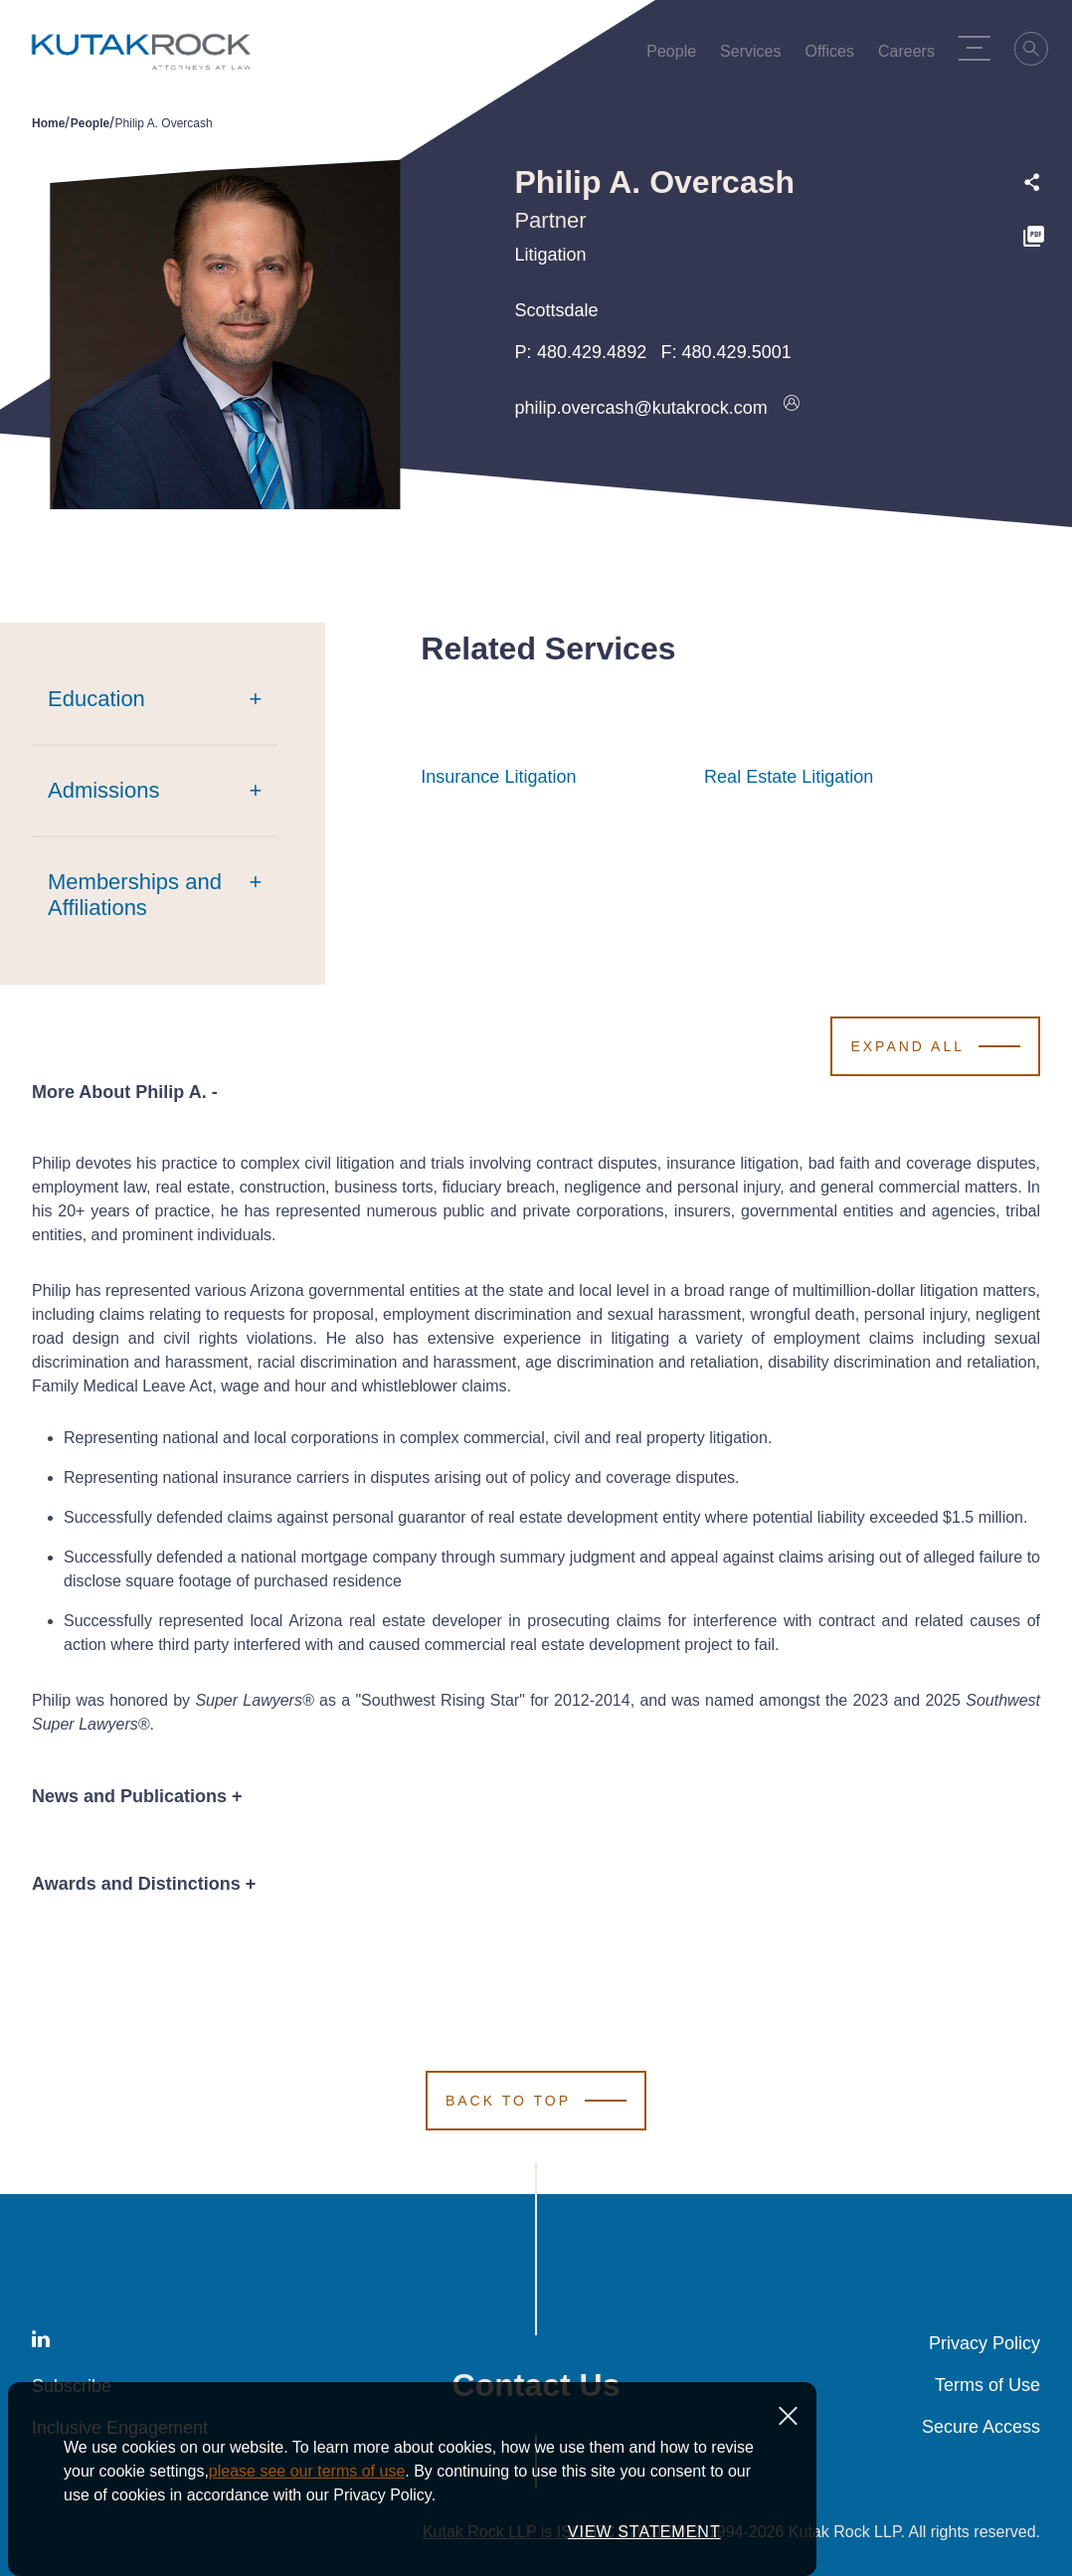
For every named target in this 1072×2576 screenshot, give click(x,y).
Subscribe (71, 2386)
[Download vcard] (792, 408)
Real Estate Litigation (788, 777)
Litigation (550, 255)
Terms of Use (987, 2385)
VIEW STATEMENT (644, 2549)
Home (48, 123)
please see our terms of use (307, 2489)
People (677, 56)
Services (756, 56)
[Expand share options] (1032, 182)
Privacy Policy (984, 2343)
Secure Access (981, 2427)
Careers (912, 56)
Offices (835, 56)
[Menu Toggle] (980, 48)
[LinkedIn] (41, 2342)
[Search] (1038, 52)
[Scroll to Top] (536, 2100)
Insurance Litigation (498, 777)
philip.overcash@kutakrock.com (640, 408)
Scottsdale (556, 310)
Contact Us (536, 2385)
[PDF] (1033, 239)
